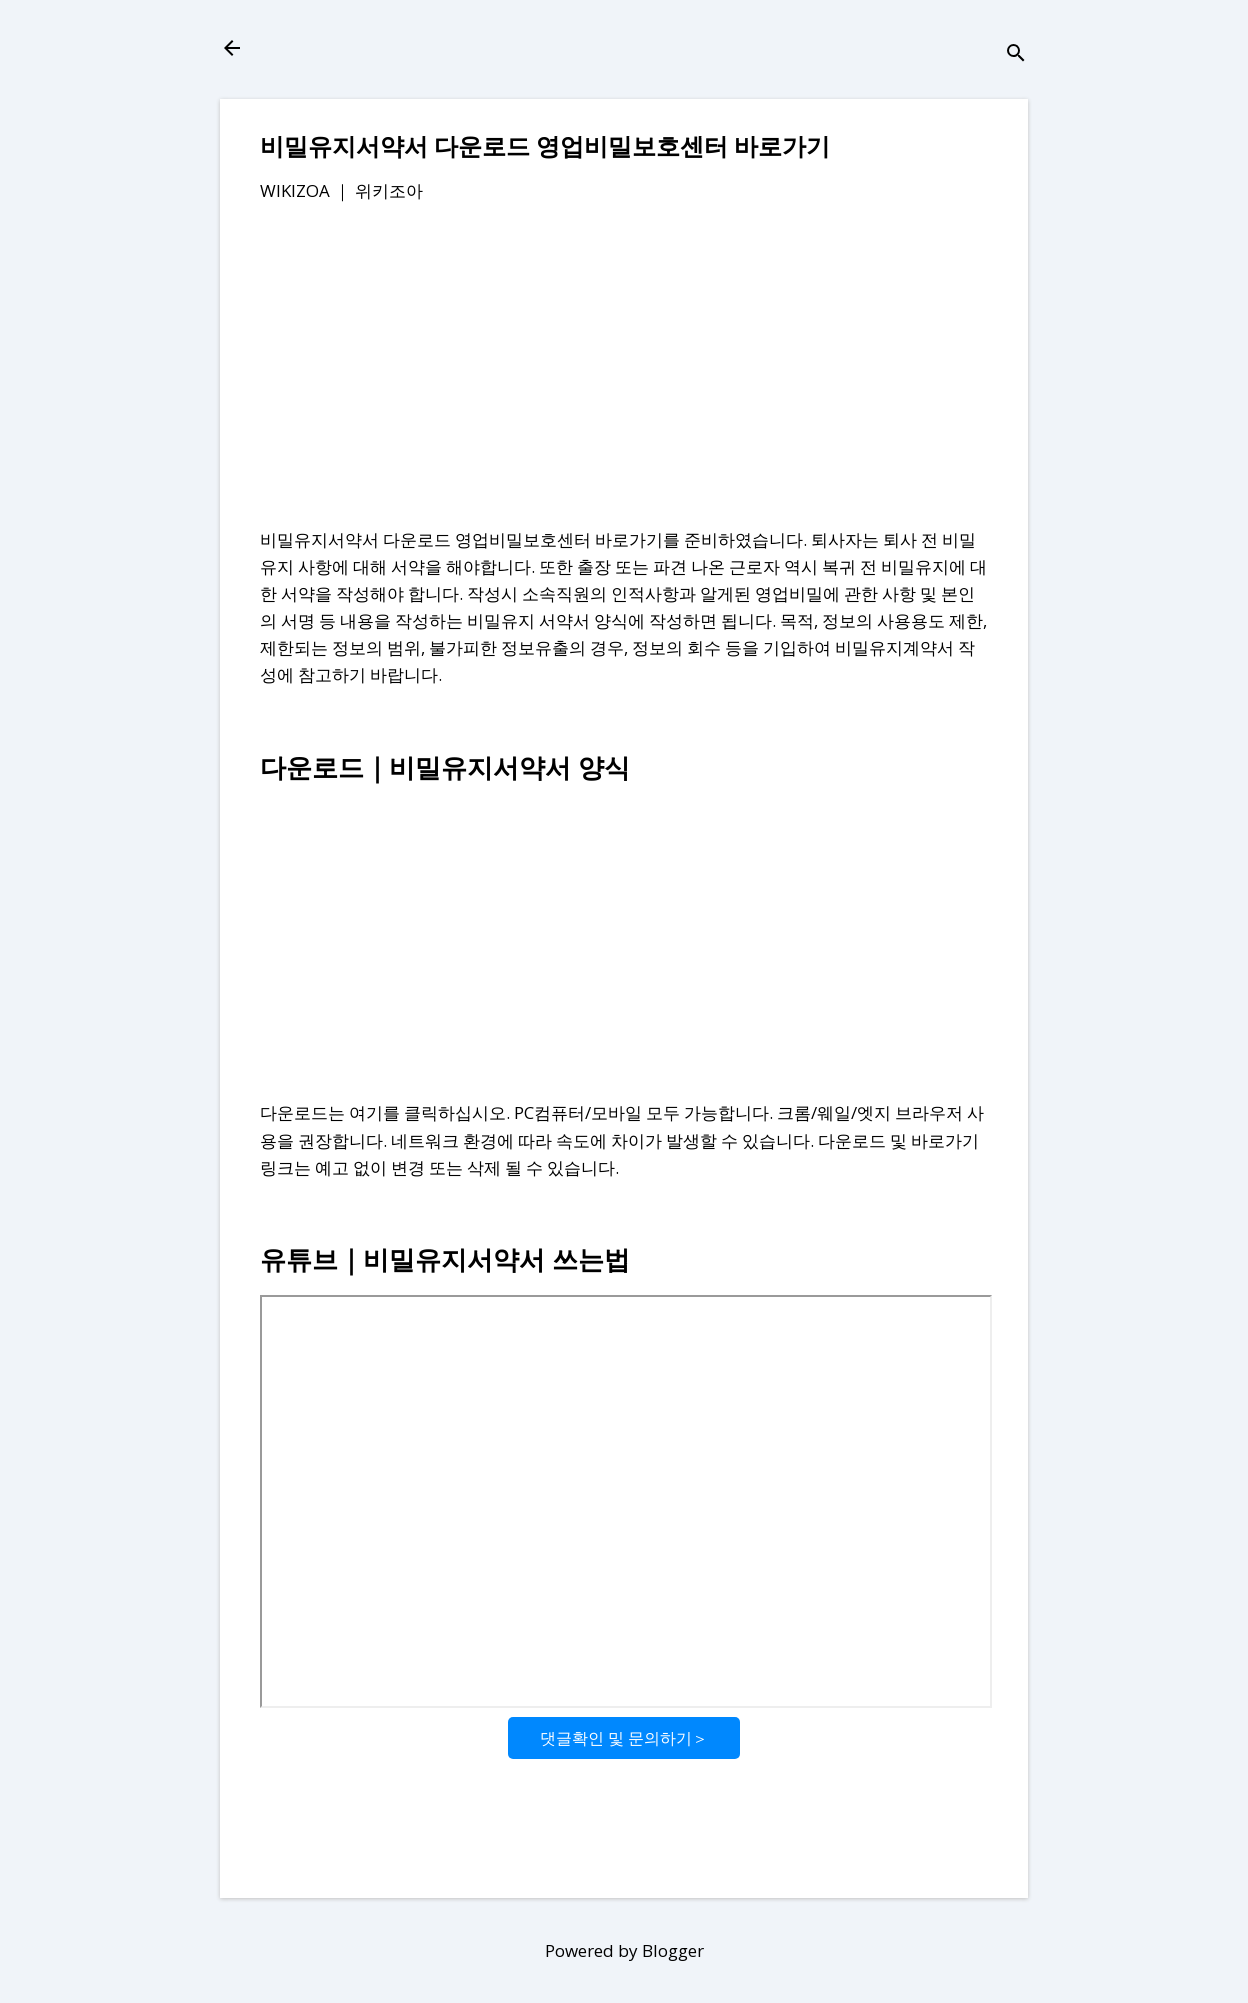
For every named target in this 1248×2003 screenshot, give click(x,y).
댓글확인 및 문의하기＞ (624, 1738)
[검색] (1016, 54)
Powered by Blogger (624, 1950)
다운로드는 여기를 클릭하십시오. (385, 1112)
